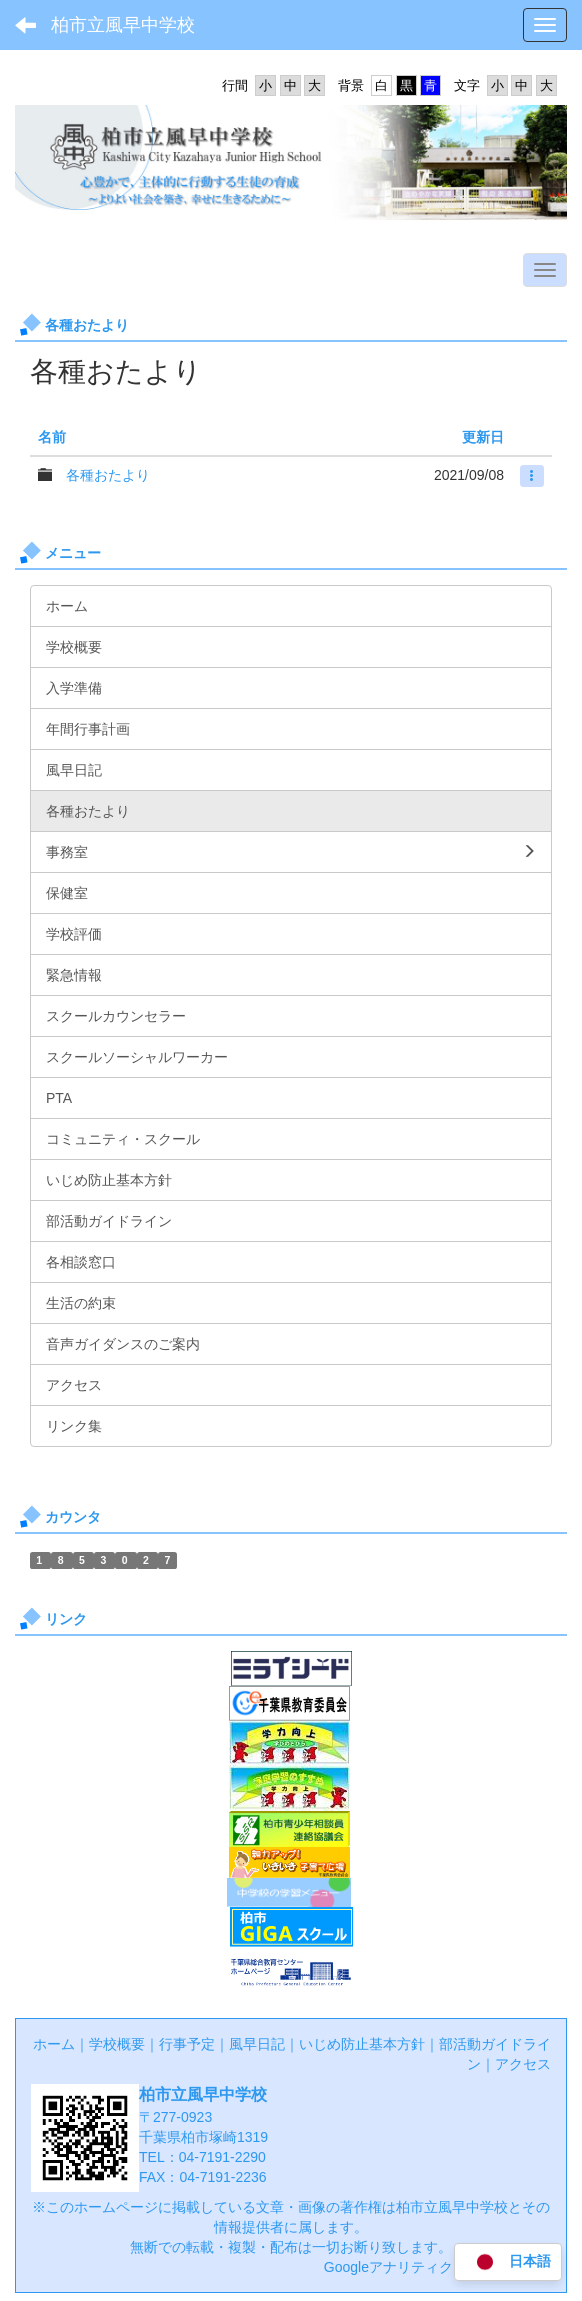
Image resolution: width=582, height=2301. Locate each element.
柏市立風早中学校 (123, 25)
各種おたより (108, 475)
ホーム (54, 2044)
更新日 (483, 437)
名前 (52, 437)
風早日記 (257, 2044)
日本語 (508, 2262)
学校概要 (117, 2044)
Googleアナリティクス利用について (437, 2267)
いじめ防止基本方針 (362, 2044)
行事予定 (187, 2044)
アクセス (523, 2064)
